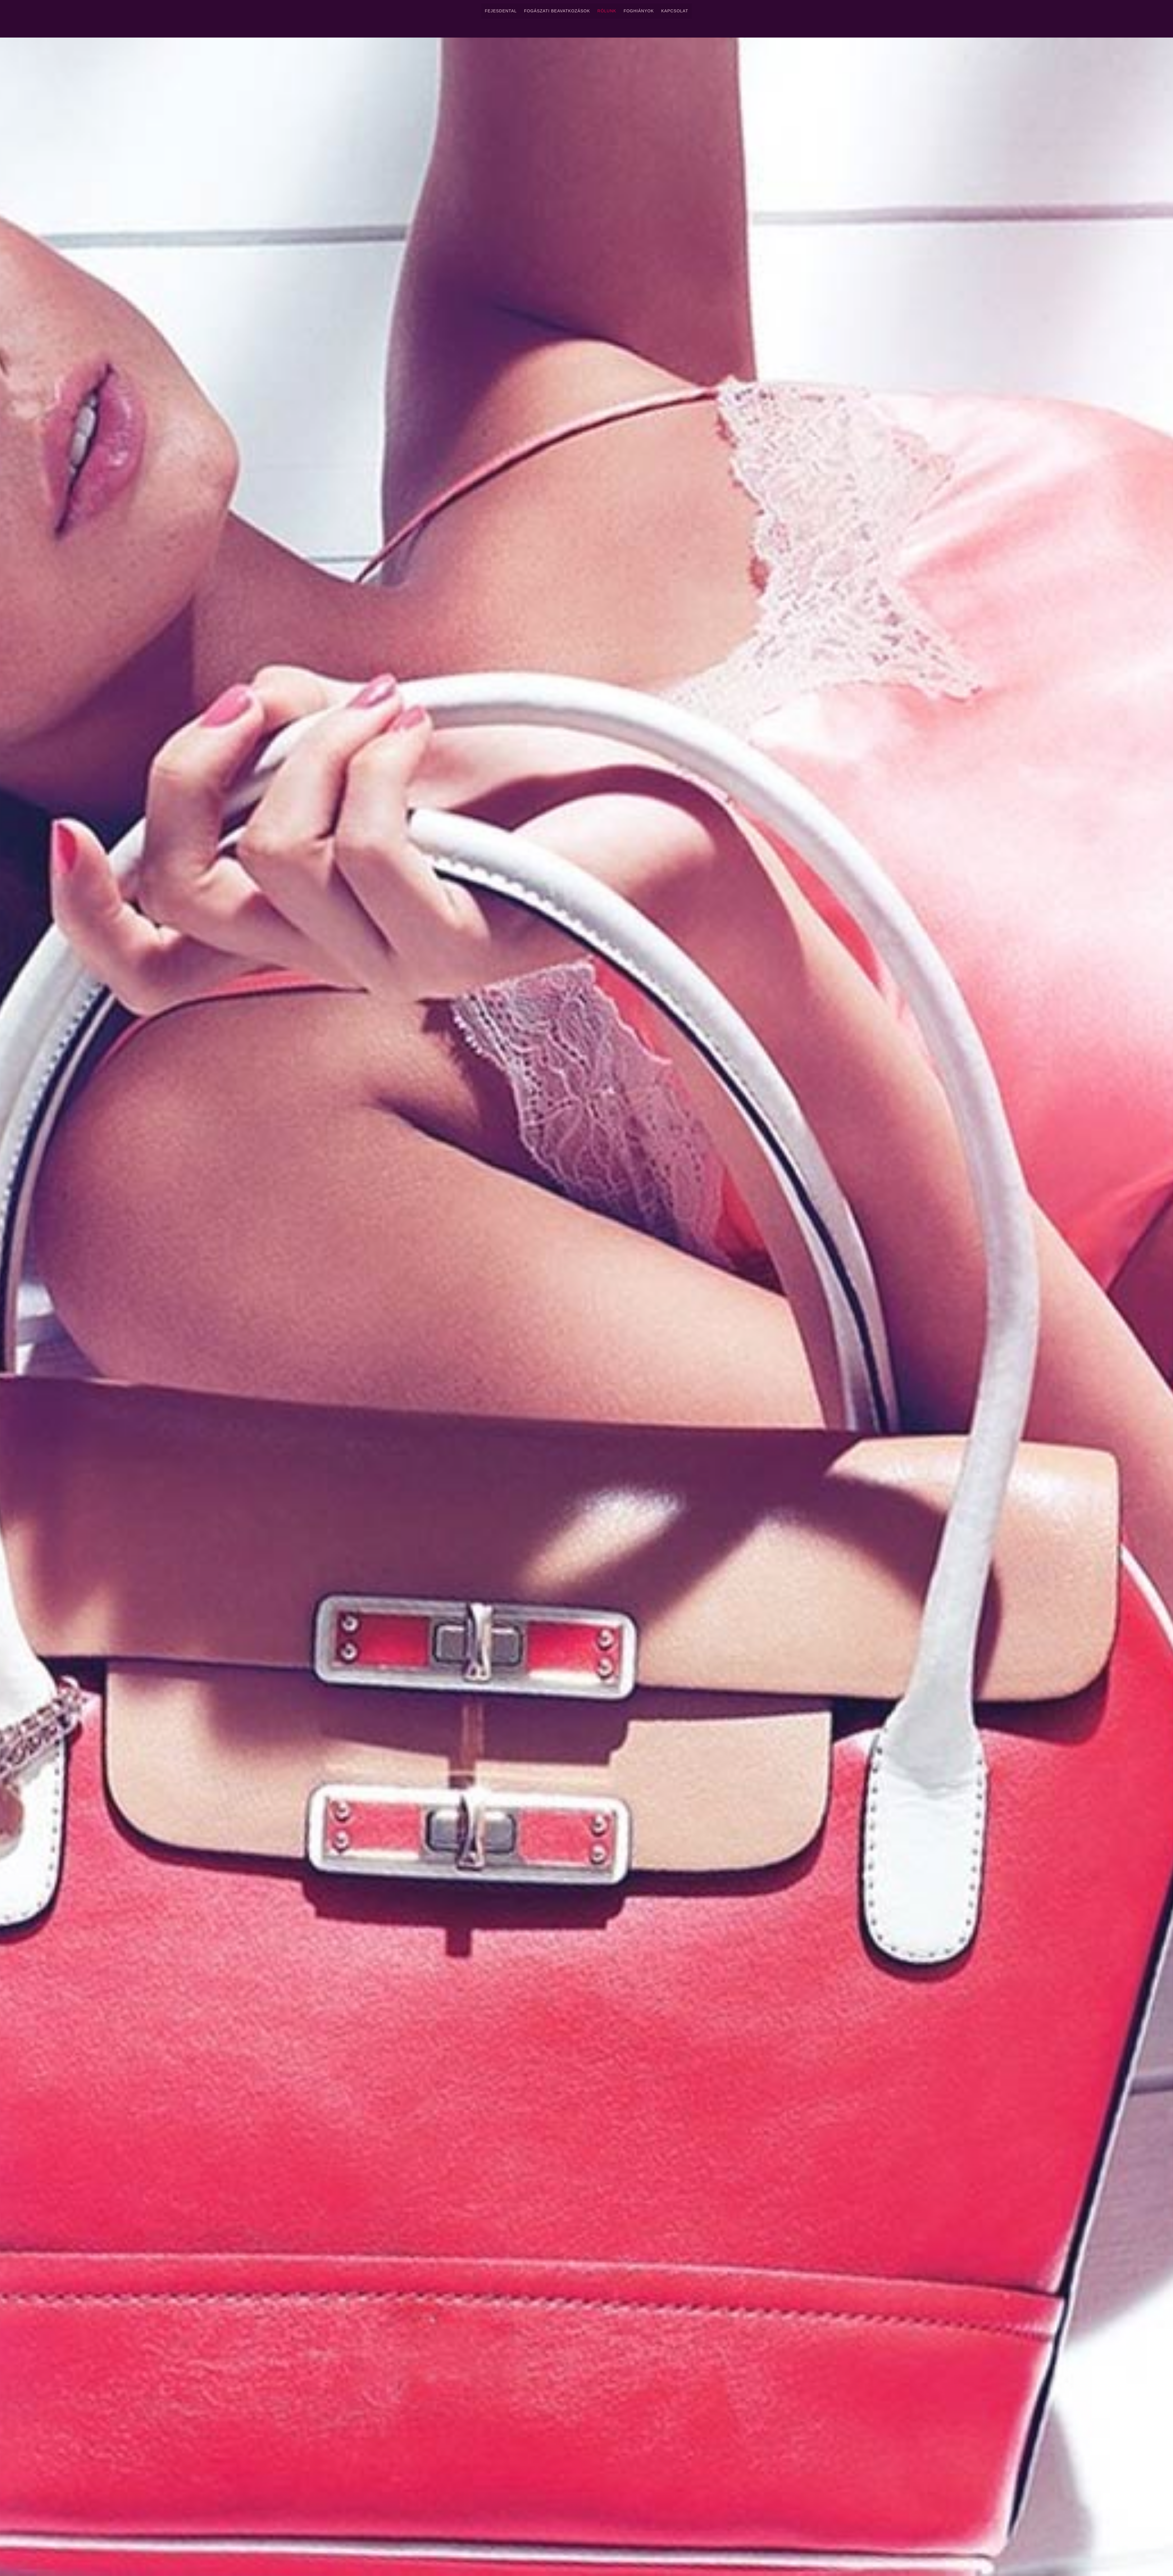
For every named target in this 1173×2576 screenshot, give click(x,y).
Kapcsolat (674, 11)
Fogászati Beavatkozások (557, 11)
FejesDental (501, 11)
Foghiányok (638, 11)
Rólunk (606, 11)
